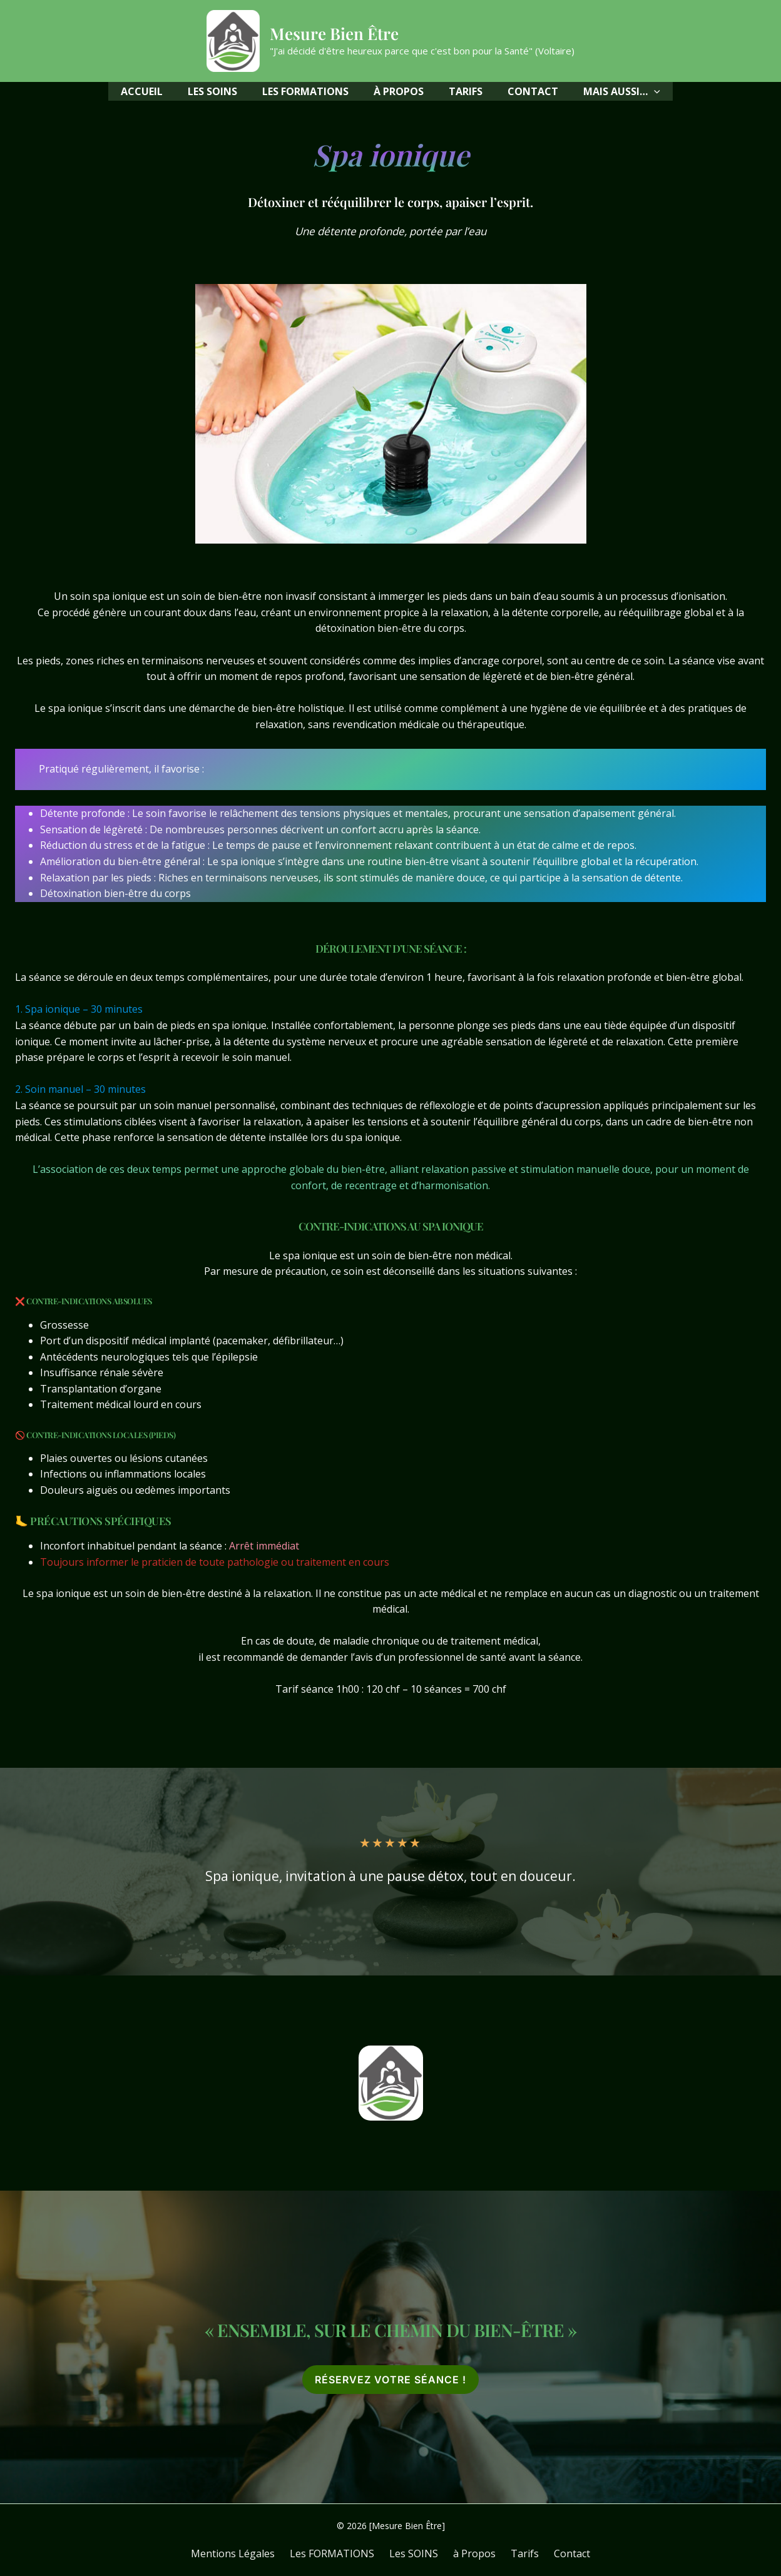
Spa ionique (391, 152)
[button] (622, 91)
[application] (654, 91)
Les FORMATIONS (339, 2553)
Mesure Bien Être (334, 33)
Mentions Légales (245, 2553)
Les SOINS (416, 2553)
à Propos (472, 2553)
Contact (559, 2553)
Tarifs (517, 2553)
